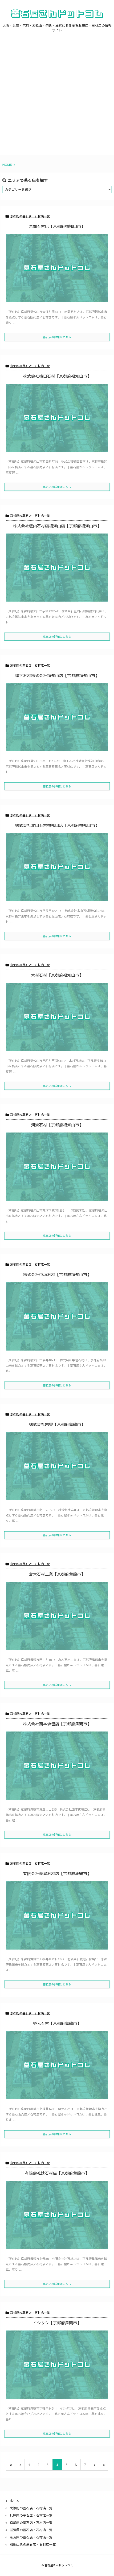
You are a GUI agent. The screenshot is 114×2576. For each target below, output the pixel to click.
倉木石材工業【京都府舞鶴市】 (57, 1574)
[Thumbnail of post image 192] (57, 867)
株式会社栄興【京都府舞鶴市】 (57, 1424)
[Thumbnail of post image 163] (57, 1466)
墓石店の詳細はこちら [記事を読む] (57, 337)
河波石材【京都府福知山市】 (57, 1125)
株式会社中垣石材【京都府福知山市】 (57, 1274)
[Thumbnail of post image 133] (57, 2065)
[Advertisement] (57, 98)
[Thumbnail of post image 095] (57, 717)
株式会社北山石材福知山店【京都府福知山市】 (57, 825)
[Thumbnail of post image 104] (57, 1316)
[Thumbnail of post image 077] (57, 1616)
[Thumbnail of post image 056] (57, 1017)
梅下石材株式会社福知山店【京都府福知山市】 (57, 675)
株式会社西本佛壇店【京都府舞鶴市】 (57, 1724)
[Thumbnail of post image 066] (57, 268)
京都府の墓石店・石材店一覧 (30, 216)
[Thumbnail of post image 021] (57, 568)
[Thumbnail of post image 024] (57, 418)
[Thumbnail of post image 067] (57, 2215)
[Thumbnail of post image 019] (57, 1765)
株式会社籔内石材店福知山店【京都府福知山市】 (57, 526)
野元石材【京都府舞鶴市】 (57, 2023)
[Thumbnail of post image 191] (57, 2364)
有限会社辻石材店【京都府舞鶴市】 (57, 2173)
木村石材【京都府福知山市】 (57, 975)
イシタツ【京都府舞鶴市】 (57, 2323)
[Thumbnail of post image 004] (57, 1167)
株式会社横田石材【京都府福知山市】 (57, 376)
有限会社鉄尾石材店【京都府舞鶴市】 (57, 1873)
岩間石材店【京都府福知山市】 (57, 226)
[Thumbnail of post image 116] (57, 1915)
